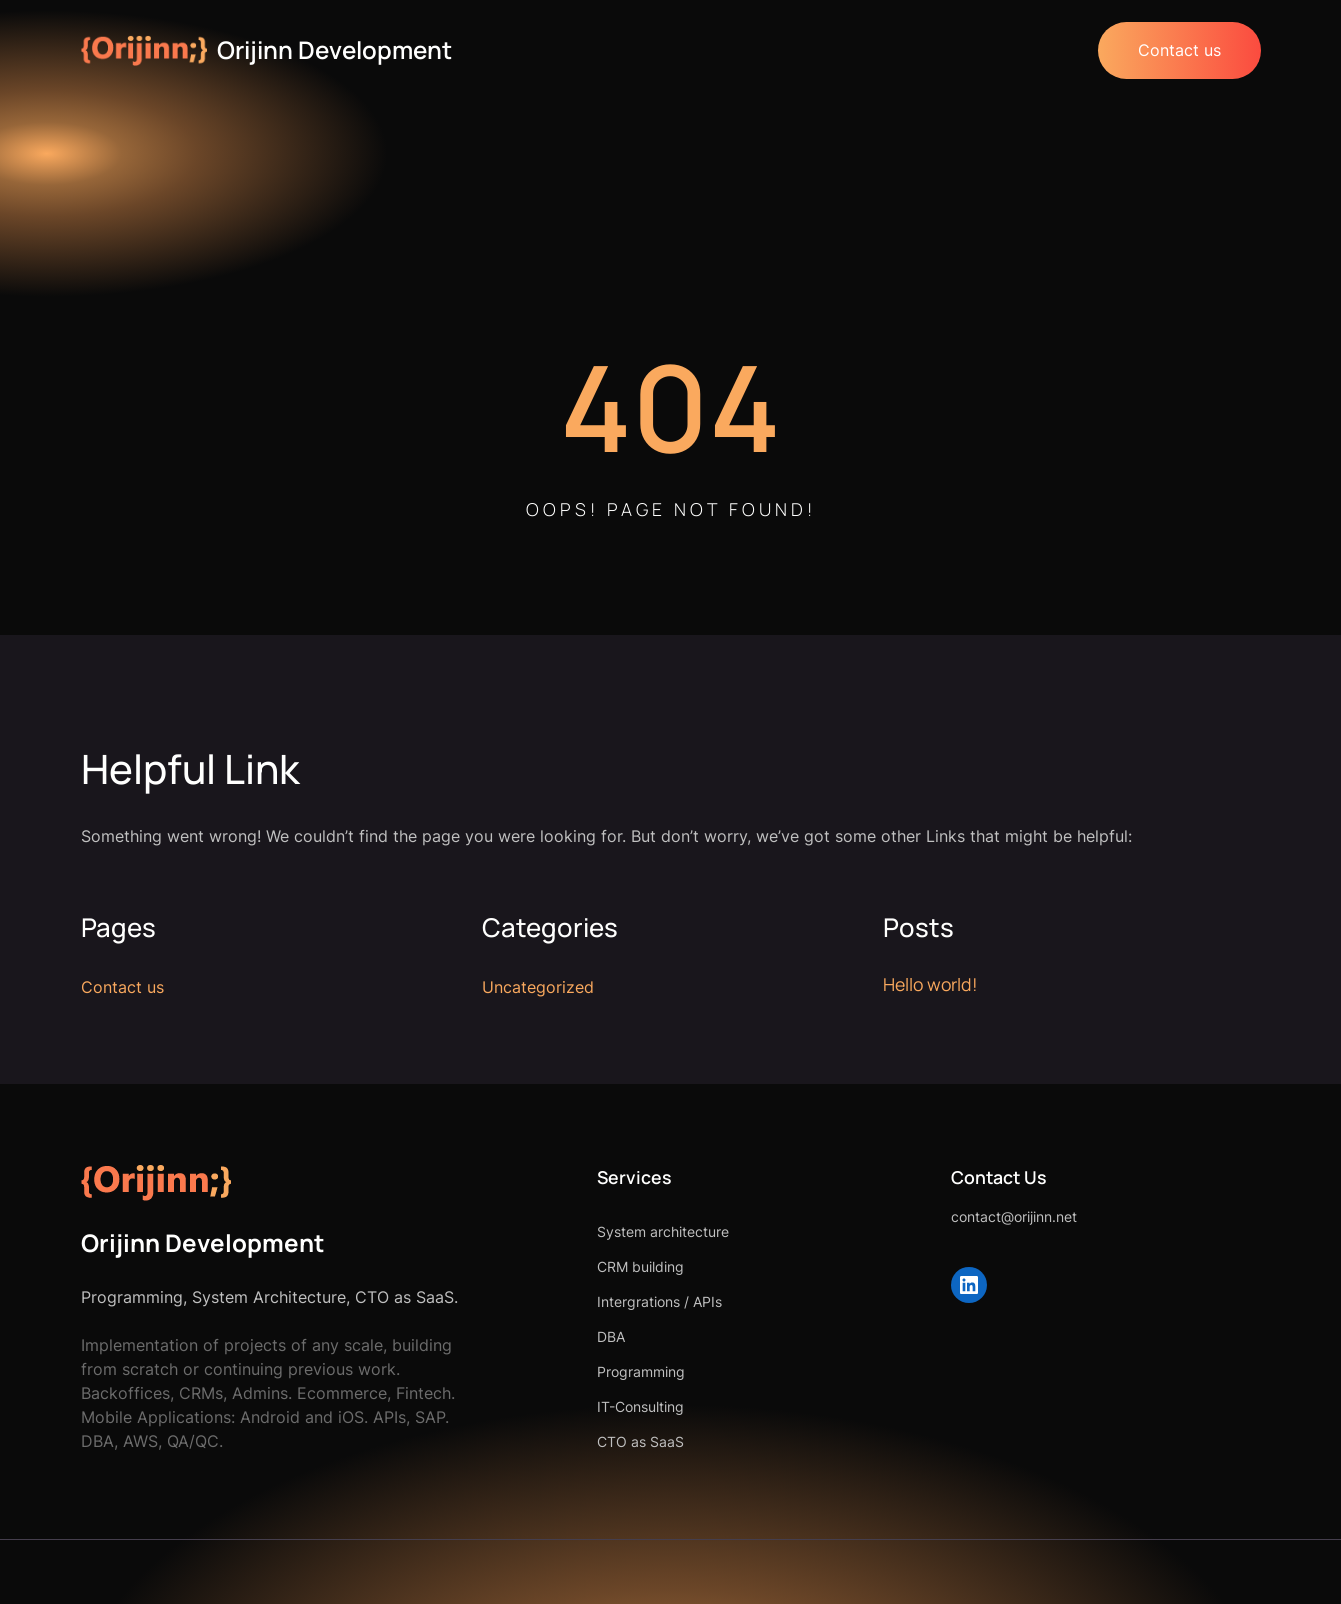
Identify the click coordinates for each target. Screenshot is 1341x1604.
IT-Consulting (640, 1406)
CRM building (640, 1266)
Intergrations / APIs (659, 1301)
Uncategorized (538, 987)
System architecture (663, 1231)
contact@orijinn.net (1014, 1216)
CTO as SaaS (640, 1441)
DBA (611, 1336)
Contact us (1179, 50)
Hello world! (930, 984)
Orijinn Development (334, 49)
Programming (641, 1371)
